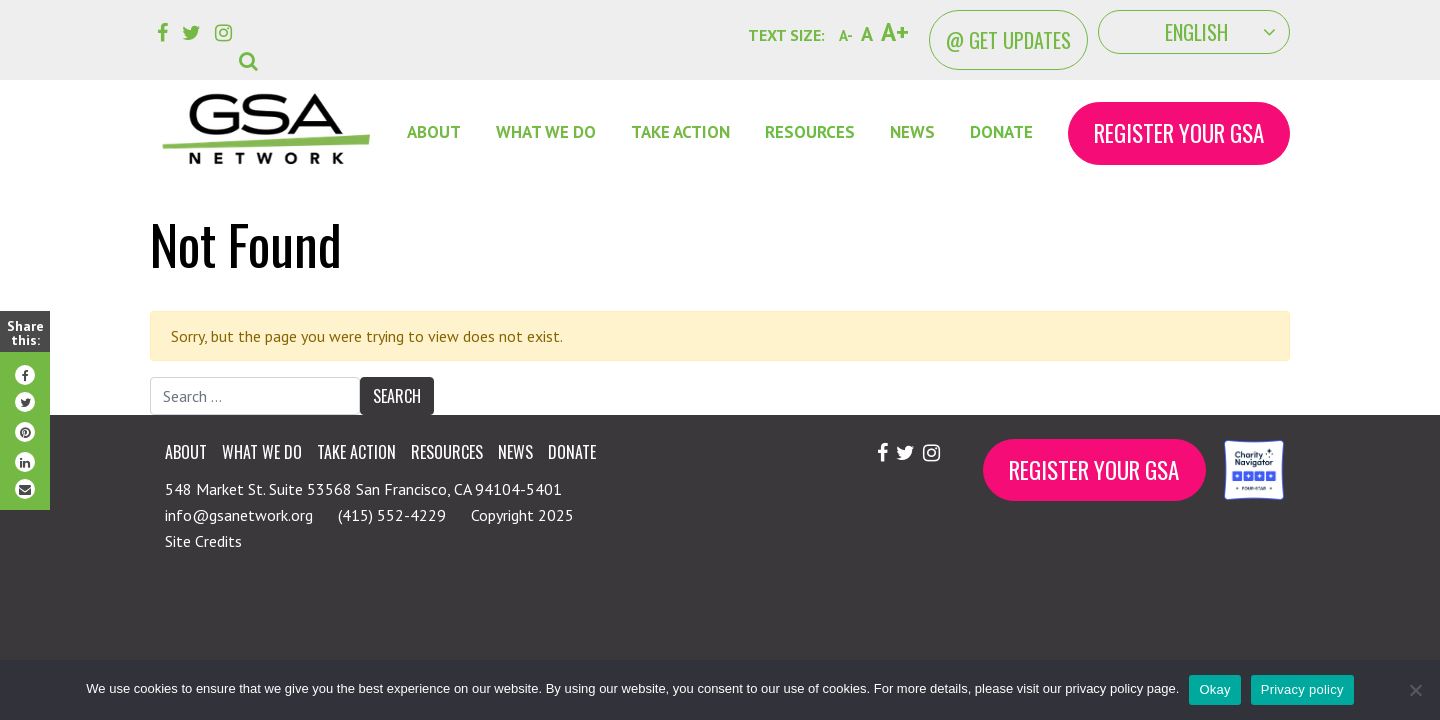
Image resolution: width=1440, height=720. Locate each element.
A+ (895, 32)
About (434, 132)
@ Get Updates (1008, 40)
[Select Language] (1194, 32)
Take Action (680, 132)
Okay (1214, 689)
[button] (252, 46)
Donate (572, 452)
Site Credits (203, 541)
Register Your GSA (1179, 133)
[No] (1415, 690)
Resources (810, 132)
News (912, 132)
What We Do (546, 132)
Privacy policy (1302, 689)
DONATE (1001, 132)
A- (846, 35)
